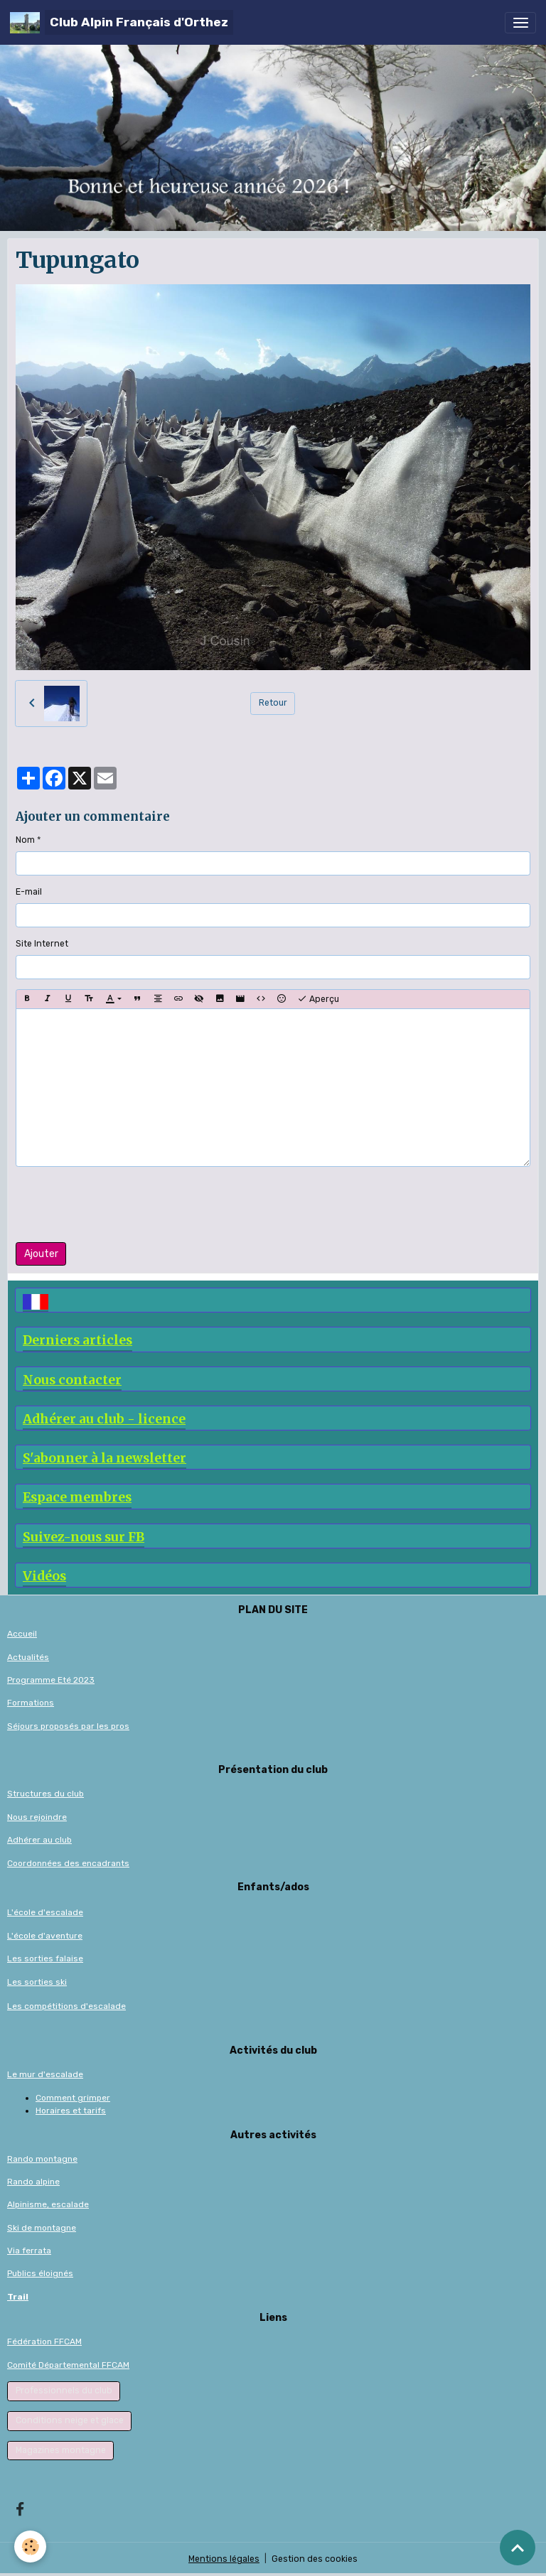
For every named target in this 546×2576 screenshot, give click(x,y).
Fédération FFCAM (44, 2341)
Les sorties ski (37, 1982)
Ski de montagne (41, 2228)
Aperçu (318, 999)
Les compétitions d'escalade (66, 2006)
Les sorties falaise (45, 1958)
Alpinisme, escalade (48, 2204)
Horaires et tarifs (71, 2111)
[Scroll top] (517, 2547)
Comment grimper (73, 2098)
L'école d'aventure (44, 1936)
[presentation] (124, 1204)
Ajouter (41, 1254)
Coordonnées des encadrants (68, 1863)
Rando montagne (42, 2159)
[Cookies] (30, 2546)
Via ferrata (29, 2251)
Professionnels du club (64, 2391)
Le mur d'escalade (45, 2074)
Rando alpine (33, 2182)
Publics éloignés (40, 2273)
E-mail (29, 892)
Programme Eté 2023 (51, 1680)
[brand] (121, 22)
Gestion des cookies (315, 2559)
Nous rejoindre (37, 1817)
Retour (273, 703)
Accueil (22, 1634)
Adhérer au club (39, 1840)
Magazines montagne (61, 2450)
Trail (17, 2297)
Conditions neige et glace (70, 2420)
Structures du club (45, 1794)
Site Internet (42, 944)
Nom (25, 840)
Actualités (28, 1657)
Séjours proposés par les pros (68, 1726)
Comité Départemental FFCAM (68, 2365)
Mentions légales (223, 2559)
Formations (30, 1703)
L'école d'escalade (45, 1912)
